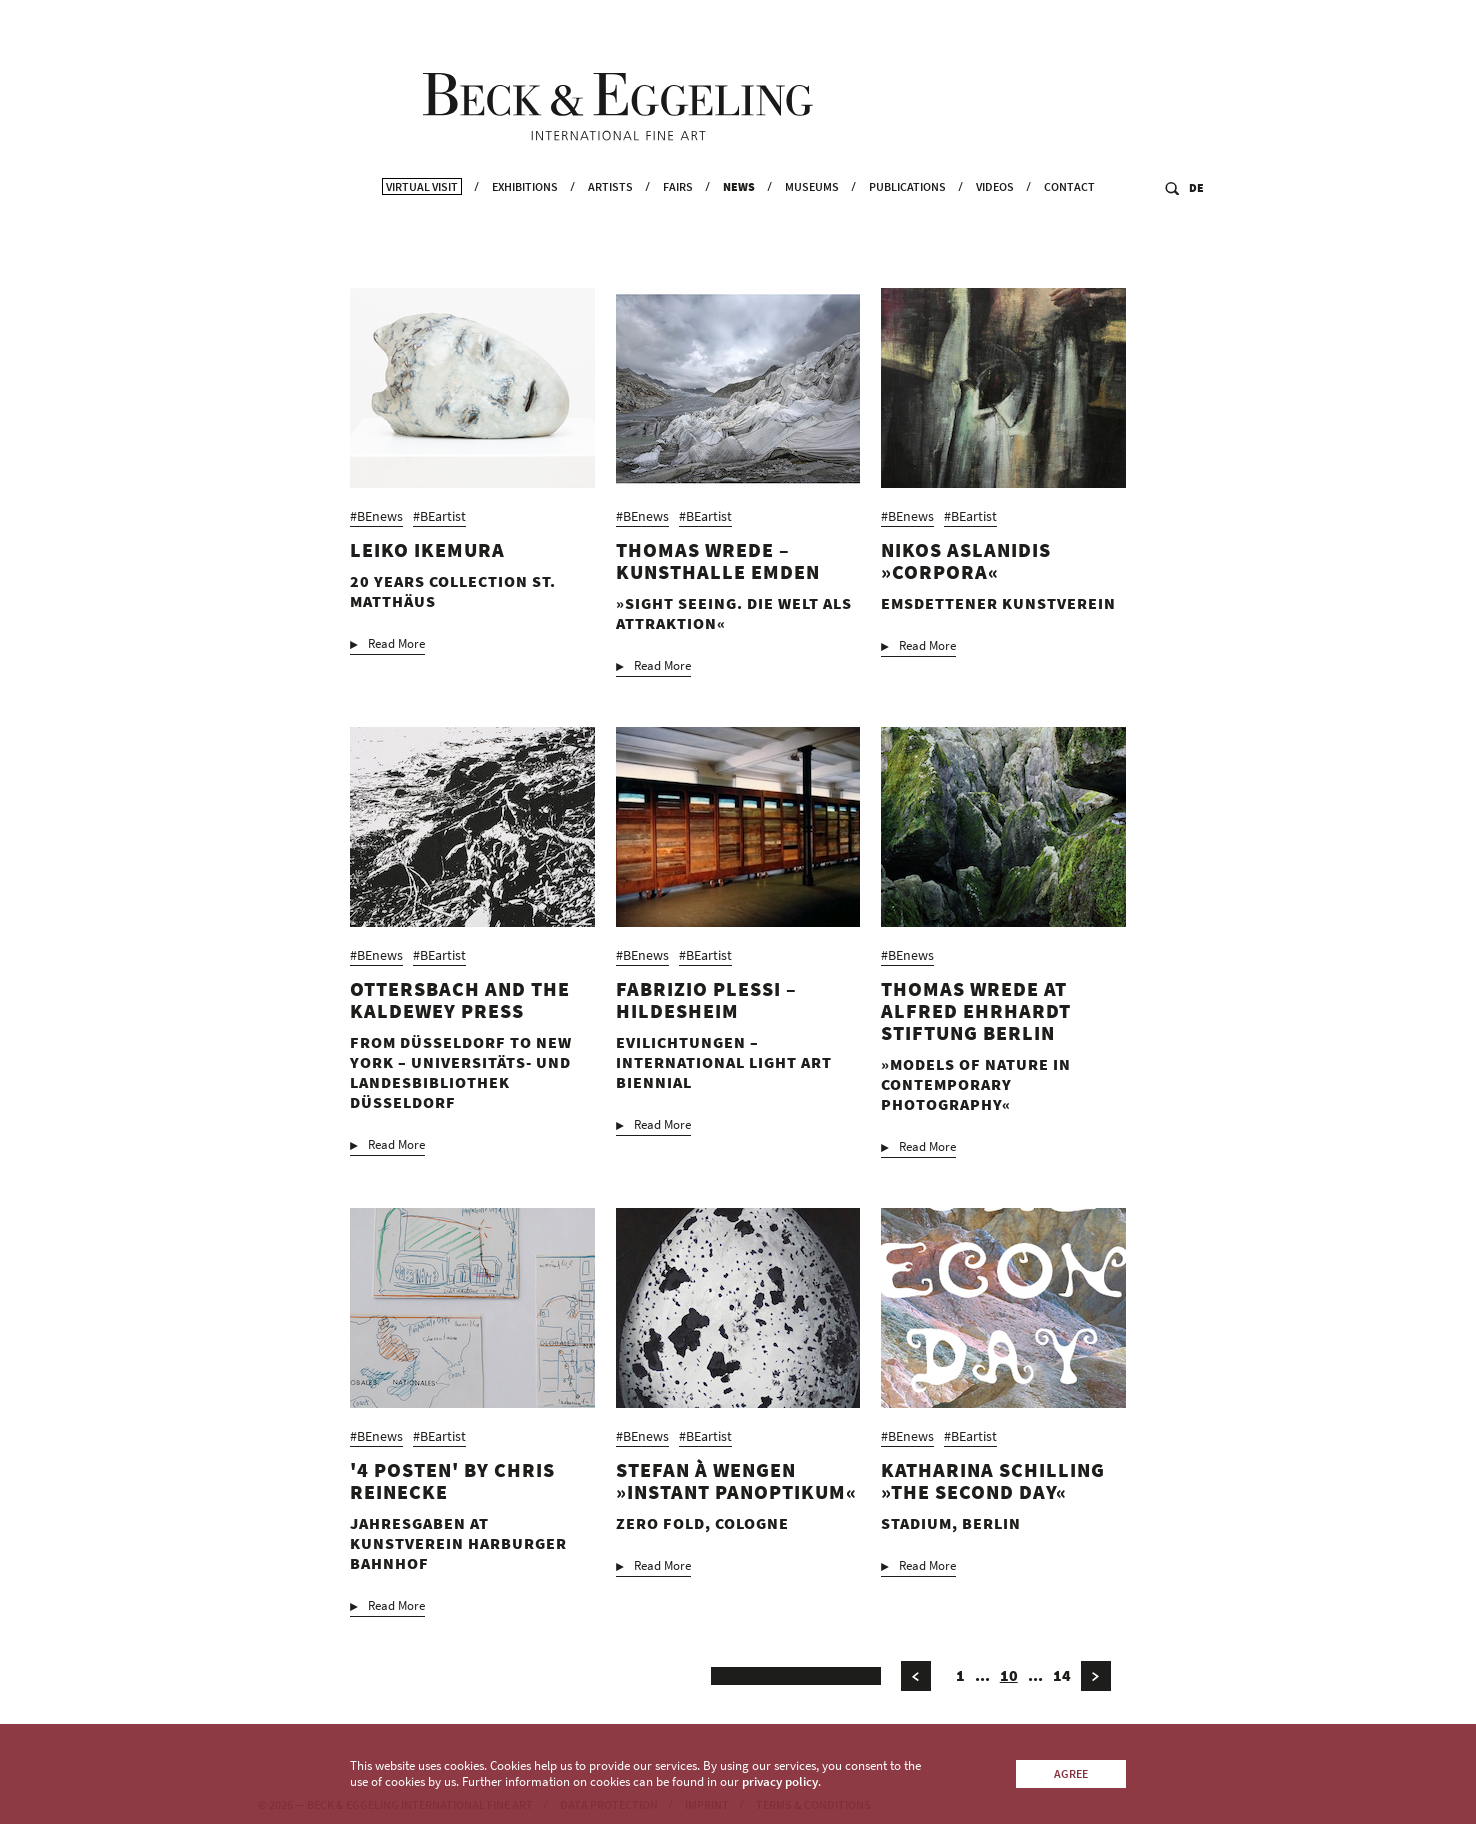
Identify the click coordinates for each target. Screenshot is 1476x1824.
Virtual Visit (422, 235)
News (739, 235)
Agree (1071, 1773)
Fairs (678, 235)
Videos (995, 235)
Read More (396, 660)
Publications (907, 235)
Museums (812, 235)
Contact (1069, 235)
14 (1062, 1691)
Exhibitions (525, 235)
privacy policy (780, 1781)
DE (1196, 236)
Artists (610, 235)
